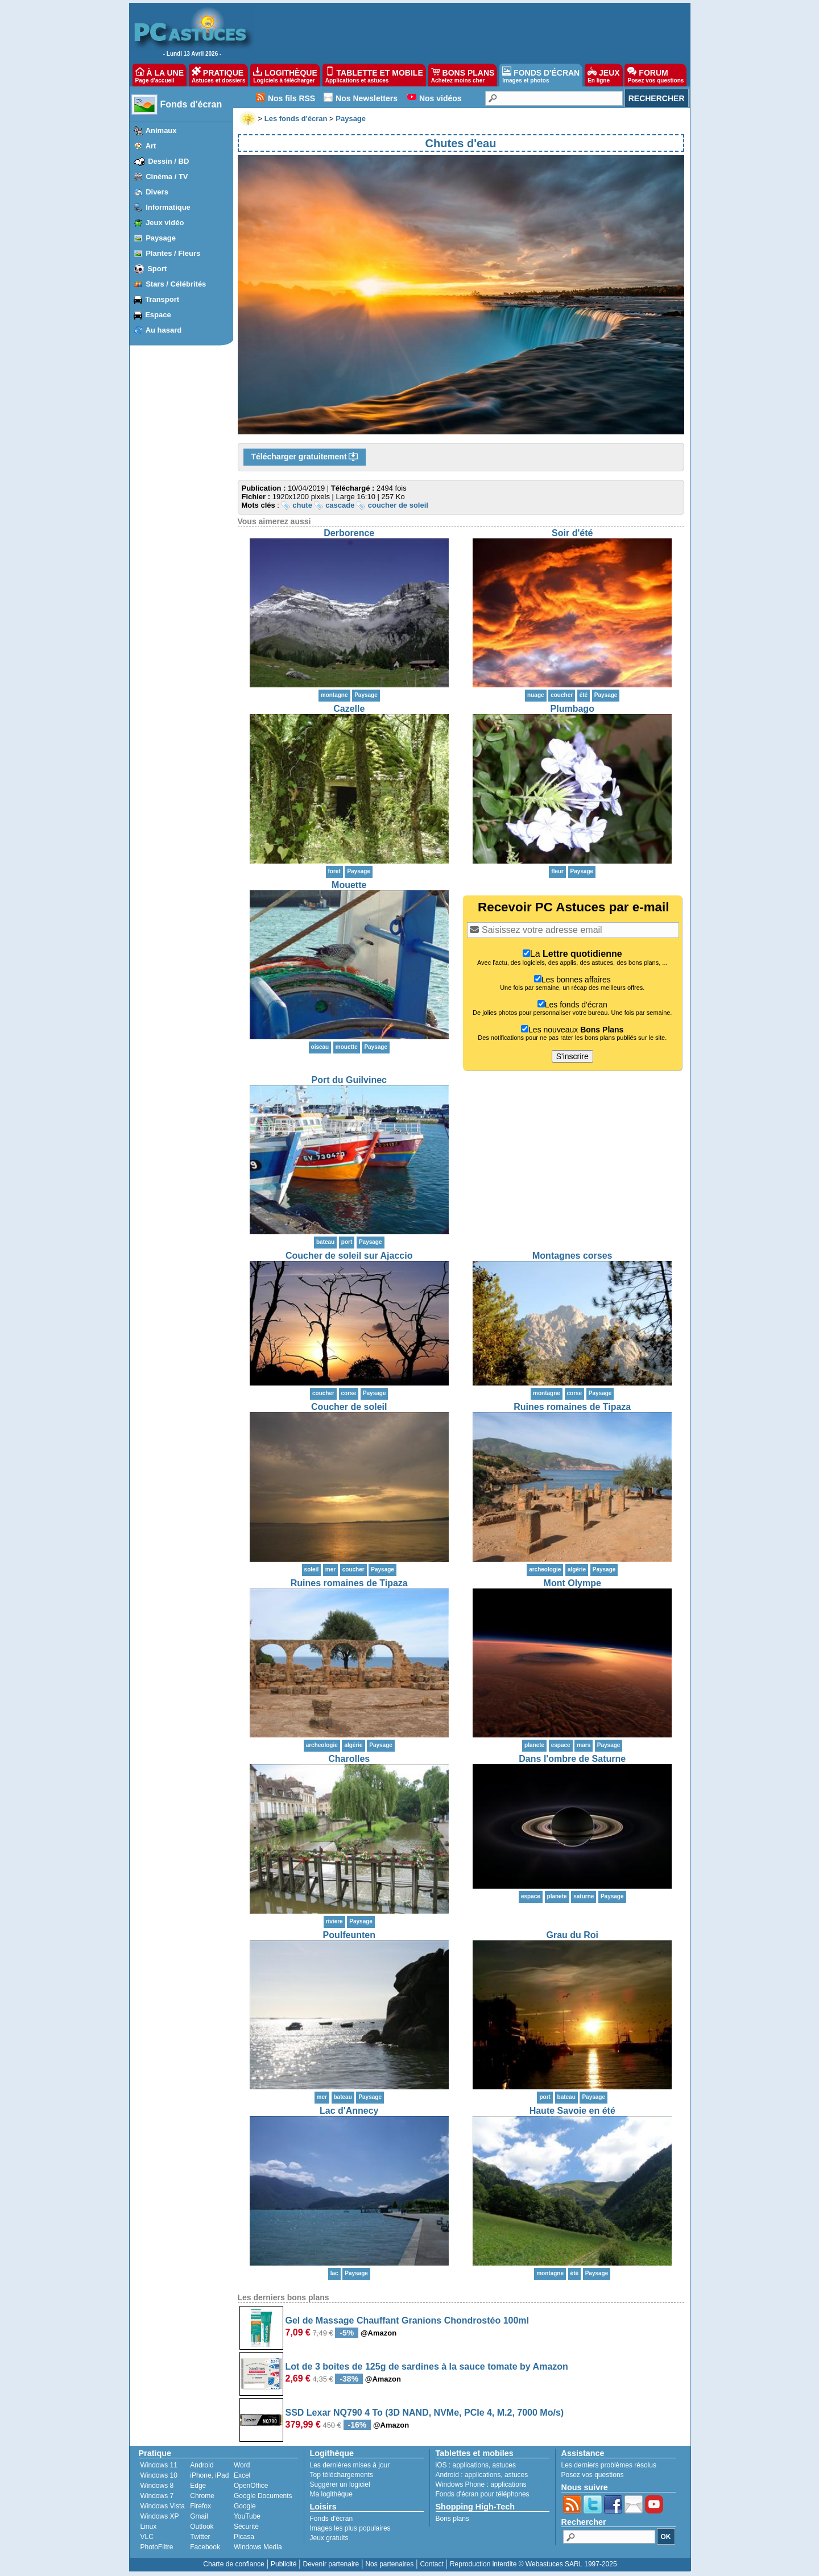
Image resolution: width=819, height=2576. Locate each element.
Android (201, 2465)
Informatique (168, 207)
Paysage (161, 238)
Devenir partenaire (331, 2564)
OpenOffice (251, 2486)
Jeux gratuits (329, 2538)
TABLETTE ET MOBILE (374, 75)
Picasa (244, 2537)
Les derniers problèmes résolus (608, 2465)
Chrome (202, 2496)
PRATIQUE (219, 75)
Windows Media (258, 2547)
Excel (242, 2475)
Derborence (349, 533)
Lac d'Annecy (349, 2110)
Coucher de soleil (349, 1407)
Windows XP (159, 2516)
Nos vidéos (440, 98)
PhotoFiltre (156, 2547)
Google (245, 2506)
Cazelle (349, 709)
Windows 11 (158, 2465)
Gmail (199, 2516)
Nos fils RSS (291, 98)
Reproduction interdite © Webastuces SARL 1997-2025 (533, 2564)
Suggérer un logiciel (340, 2484)
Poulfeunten (349, 1935)
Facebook (205, 2547)
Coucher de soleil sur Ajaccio (349, 1255)
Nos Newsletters (367, 98)
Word (242, 2465)
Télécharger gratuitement (304, 457)
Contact (431, 2564)
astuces (504, 2465)
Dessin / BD (168, 161)
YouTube (247, 2516)
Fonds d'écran (191, 104)
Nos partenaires (389, 2564)
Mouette (349, 885)
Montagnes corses (572, 1255)
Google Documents (263, 2496)
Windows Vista (162, 2506)
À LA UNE (159, 75)
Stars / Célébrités (176, 284)
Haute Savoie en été (572, 2110)
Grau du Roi (572, 1935)
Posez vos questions (592, 2475)
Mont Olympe (572, 1583)
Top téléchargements (341, 2475)
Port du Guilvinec (349, 1080)
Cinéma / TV (167, 176)
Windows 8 (157, 2486)
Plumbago (572, 709)
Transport (162, 299)
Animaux (161, 130)
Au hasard (164, 330)
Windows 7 (157, 2496)
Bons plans (452, 2519)
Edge (198, 2486)
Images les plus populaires (350, 2528)
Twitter (200, 2537)
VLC (147, 2537)
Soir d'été (572, 533)
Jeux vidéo (165, 222)
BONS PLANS (463, 75)
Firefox (200, 2506)
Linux (148, 2527)
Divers (157, 192)
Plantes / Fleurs (173, 253)
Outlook (201, 2527)
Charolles (349, 1759)
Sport (157, 268)
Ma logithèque (331, 2494)
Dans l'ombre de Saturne (572, 1759)
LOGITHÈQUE (285, 75)
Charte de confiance (233, 2564)
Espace (158, 314)
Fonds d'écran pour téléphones (483, 2494)
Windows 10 (158, 2475)
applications (471, 2465)
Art (151, 146)
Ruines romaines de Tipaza (572, 1407)
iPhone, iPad (209, 2475)
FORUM (655, 75)
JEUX (603, 75)
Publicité (283, 2564)
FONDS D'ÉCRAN (541, 75)
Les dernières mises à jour (350, 2465)
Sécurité (246, 2527)
